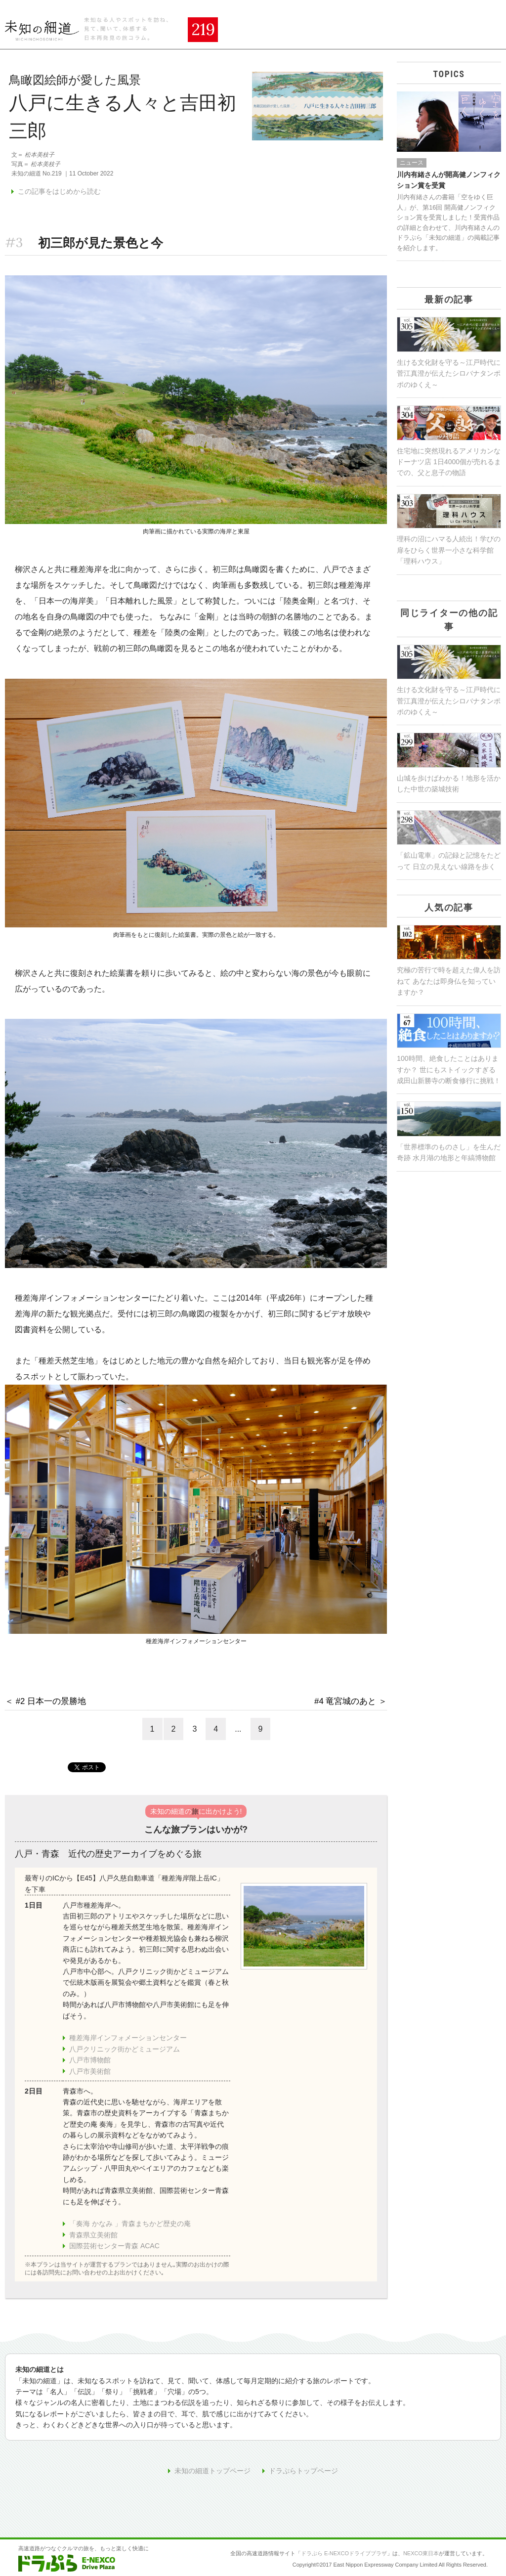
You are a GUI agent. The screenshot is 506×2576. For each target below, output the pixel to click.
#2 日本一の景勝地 (51, 1701)
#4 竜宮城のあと (345, 1701)
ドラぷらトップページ (303, 2471)
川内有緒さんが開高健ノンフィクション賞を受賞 (449, 180)
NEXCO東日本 (421, 2553)
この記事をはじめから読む (59, 191)
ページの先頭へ (478, 2523)
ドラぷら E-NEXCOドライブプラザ (344, 2553)
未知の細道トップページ (212, 2471)
